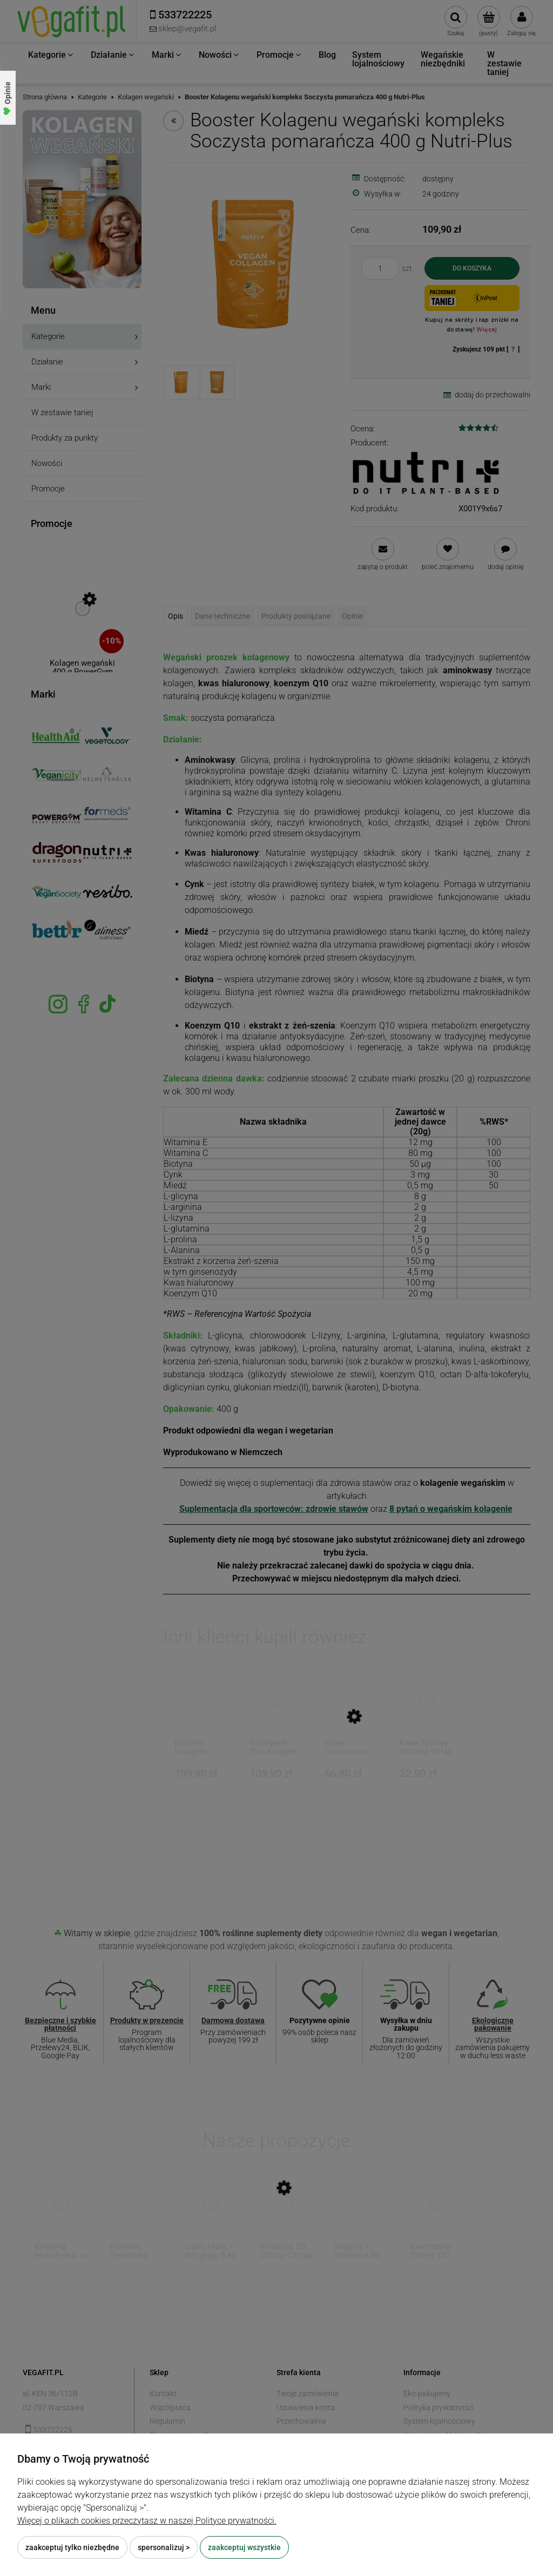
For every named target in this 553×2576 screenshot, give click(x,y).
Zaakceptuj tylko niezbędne (72, 2547)
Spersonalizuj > (164, 2547)
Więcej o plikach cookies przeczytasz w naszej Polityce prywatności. (146, 2521)
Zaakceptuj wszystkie (244, 2547)
